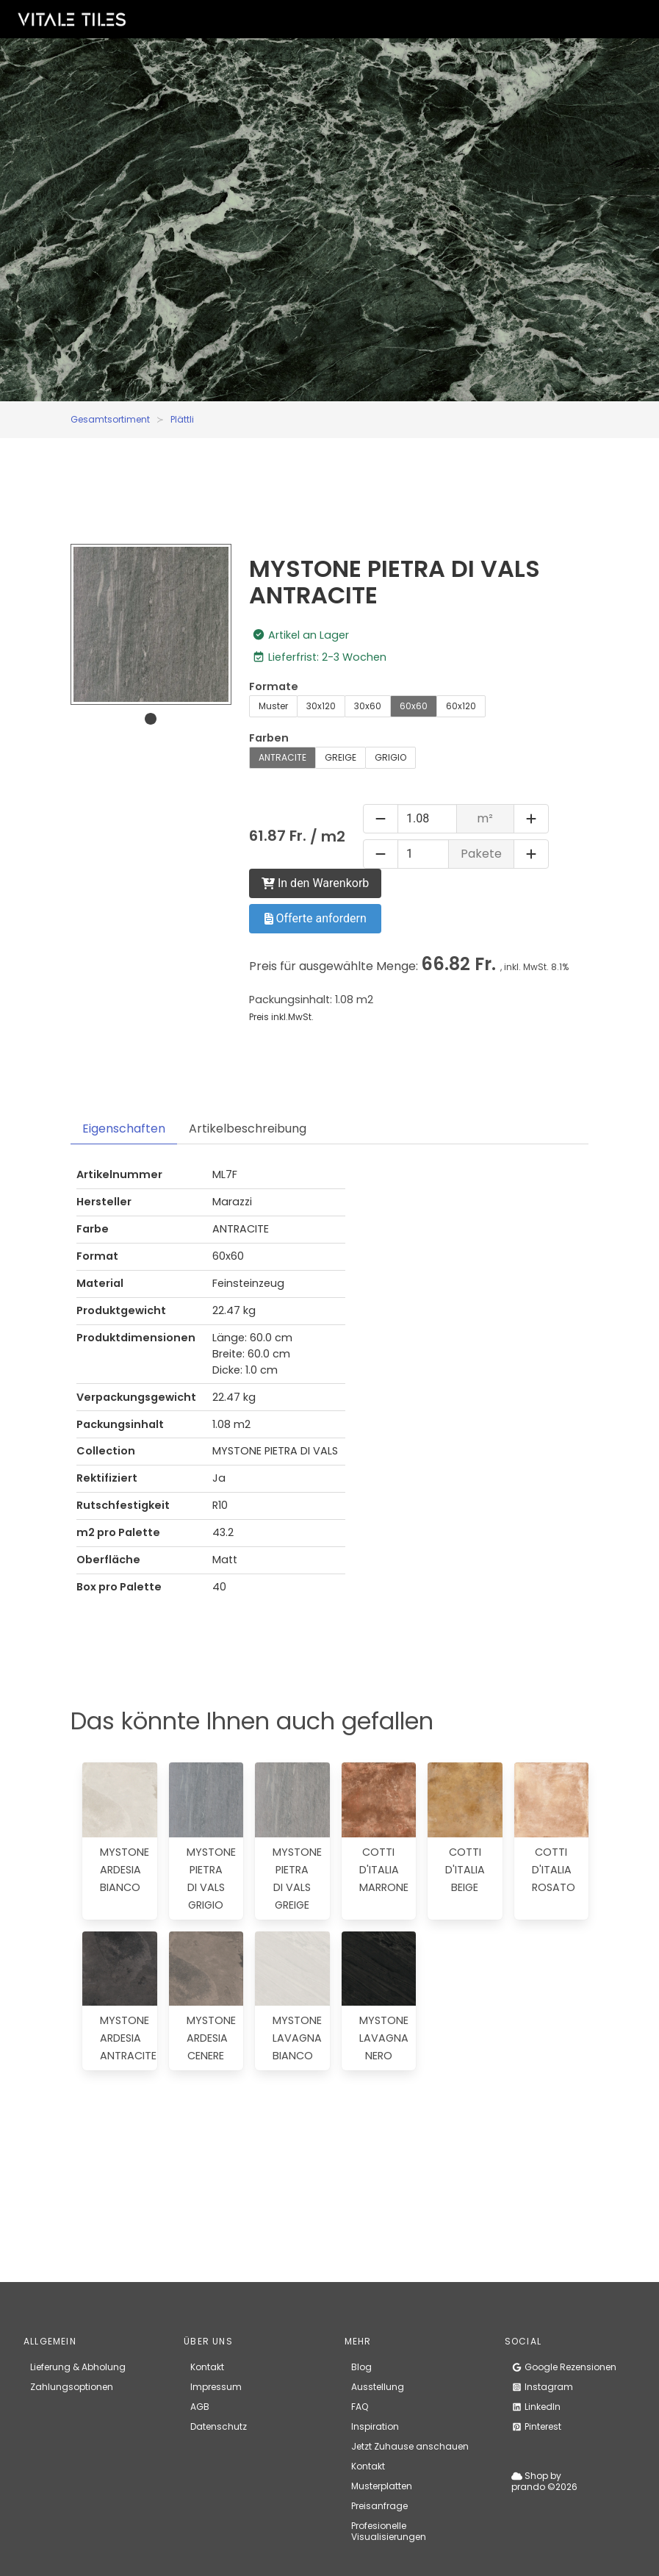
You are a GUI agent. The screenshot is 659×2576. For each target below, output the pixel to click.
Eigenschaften (123, 1128)
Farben (269, 738)
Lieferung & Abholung (78, 2367)
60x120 (461, 706)
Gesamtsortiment (110, 419)
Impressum (216, 2387)
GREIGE (340, 757)
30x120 (321, 706)
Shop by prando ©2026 (544, 2481)
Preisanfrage (379, 2506)
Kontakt (207, 2367)
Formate (273, 686)
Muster (273, 706)
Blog (361, 2367)
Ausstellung (377, 2387)
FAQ (359, 2406)
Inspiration (375, 2426)
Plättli (182, 419)
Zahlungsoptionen (71, 2387)
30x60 (367, 706)
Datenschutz (218, 2426)
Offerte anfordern (315, 918)
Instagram (542, 2387)
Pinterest (536, 2426)
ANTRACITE (282, 757)
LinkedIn (536, 2406)
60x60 (414, 706)
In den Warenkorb (315, 883)
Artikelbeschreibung (247, 1128)
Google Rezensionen (563, 2367)
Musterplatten (381, 2486)
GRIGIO (390, 757)
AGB (199, 2406)
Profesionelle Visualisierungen (388, 2531)
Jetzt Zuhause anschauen (410, 2446)
